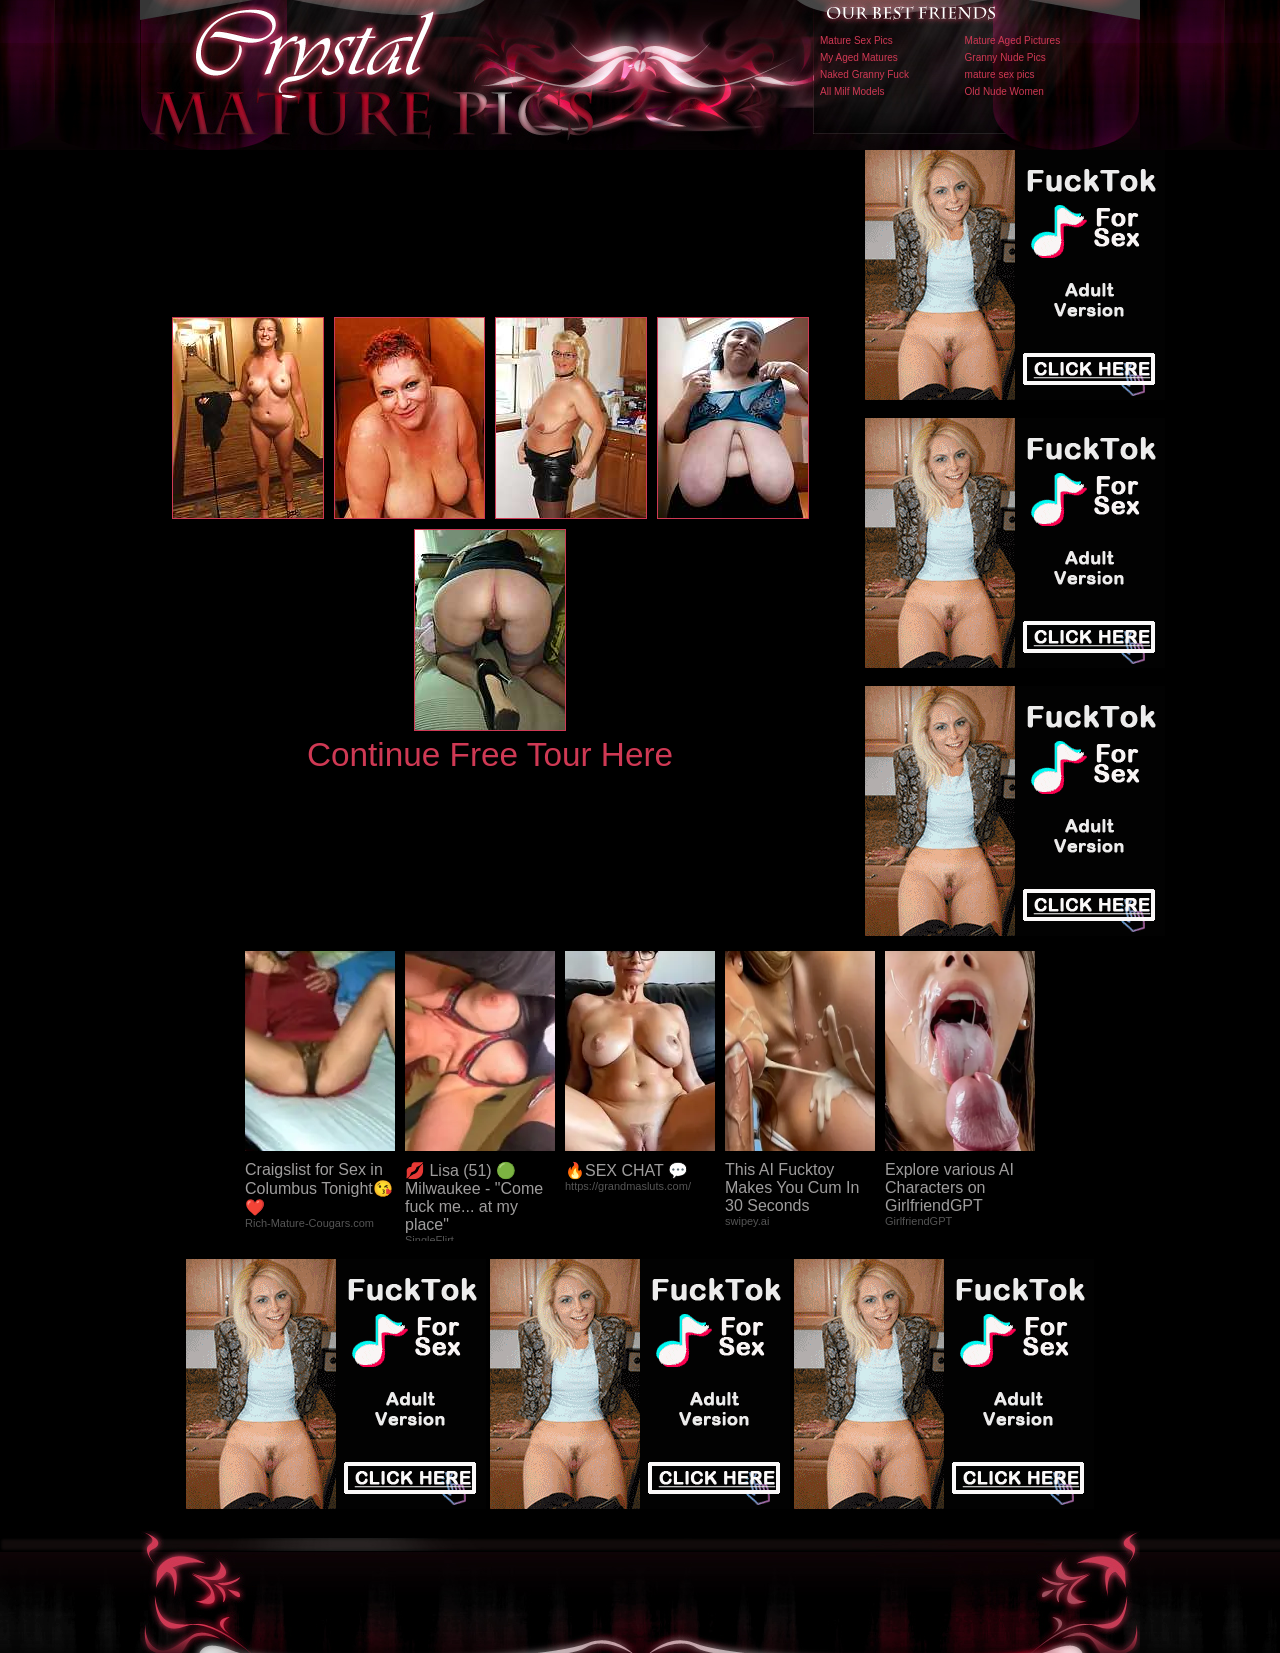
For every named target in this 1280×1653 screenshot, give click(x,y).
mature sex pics (1000, 74)
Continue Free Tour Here (490, 754)
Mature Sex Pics (856, 40)
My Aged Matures (859, 57)
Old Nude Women (1004, 91)
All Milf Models (852, 91)
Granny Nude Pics (1005, 57)
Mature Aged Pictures (1013, 40)
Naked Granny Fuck (864, 74)
